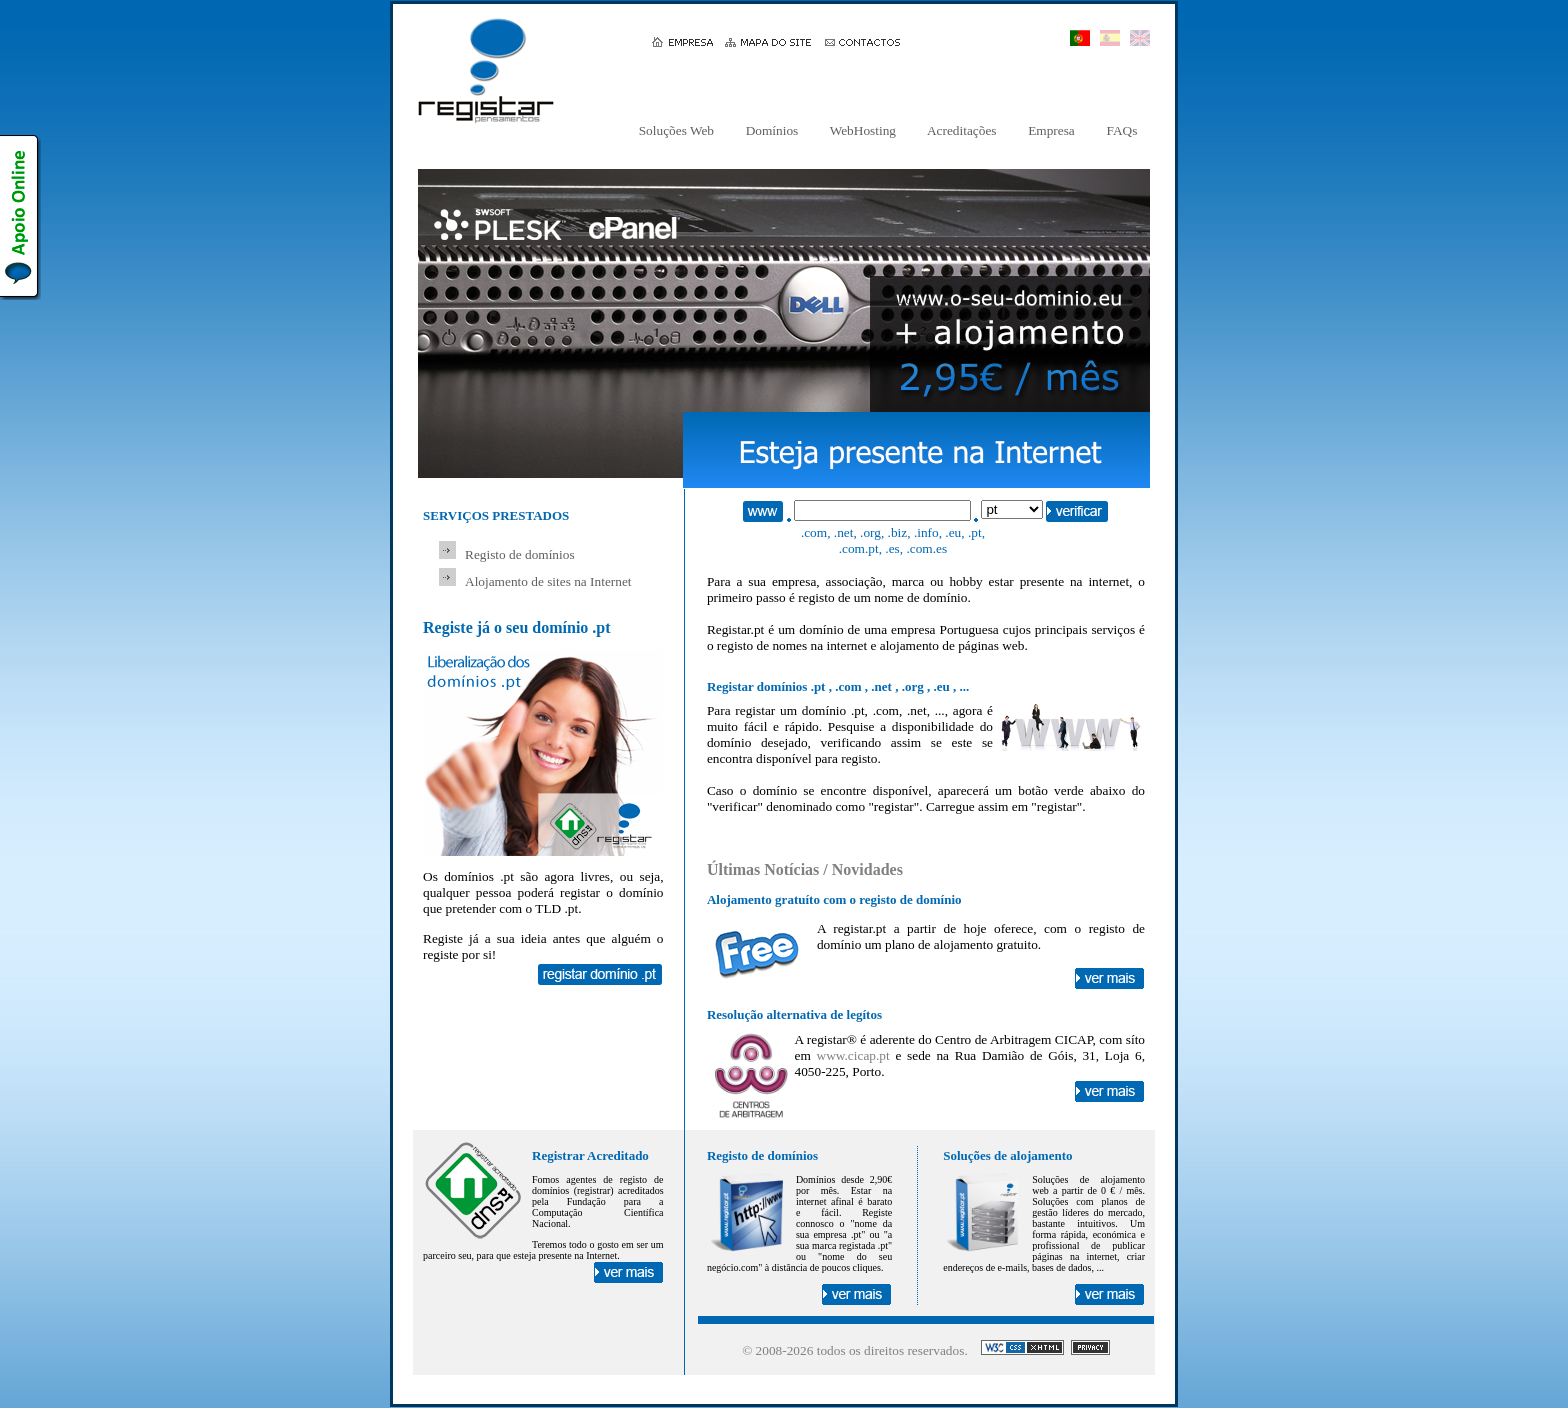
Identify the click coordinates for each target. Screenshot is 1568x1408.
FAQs (1122, 130)
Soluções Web (676, 130)
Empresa (1051, 130)
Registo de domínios (520, 554)
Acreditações (962, 130)
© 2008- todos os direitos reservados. (855, 1350)
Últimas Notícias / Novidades (805, 869)
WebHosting (863, 130)
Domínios (771, 130)
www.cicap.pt (853, 1055)
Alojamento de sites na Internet (548, 581)
